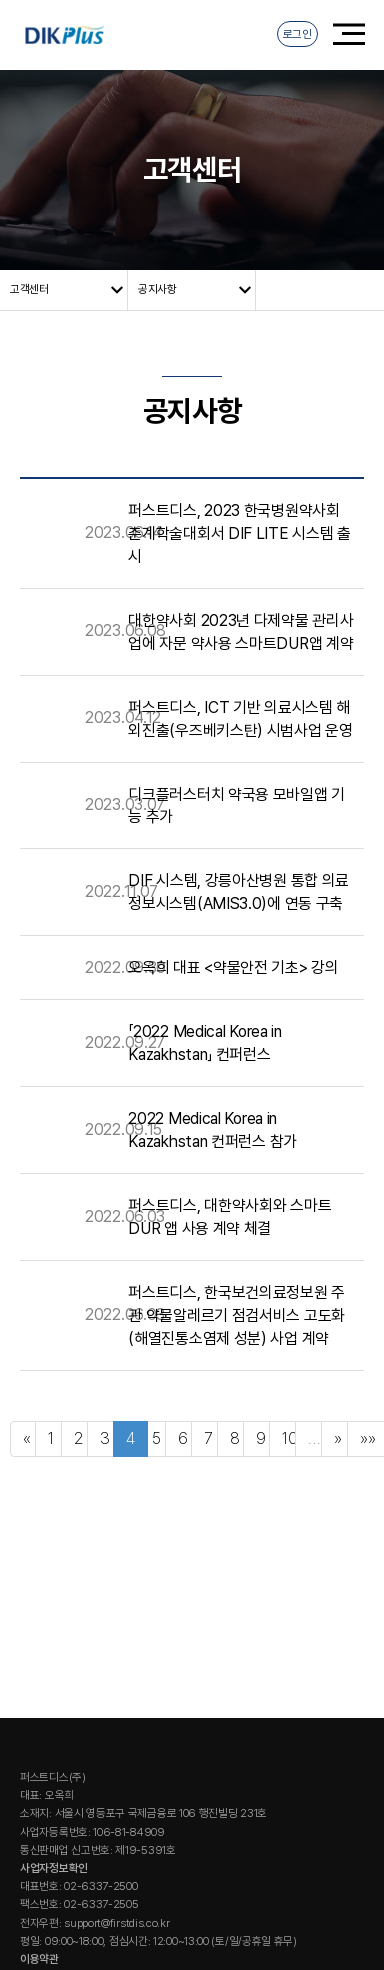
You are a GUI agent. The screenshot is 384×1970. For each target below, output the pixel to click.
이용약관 (39, 1959)
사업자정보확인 (54, 1868)
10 (289, 1438)
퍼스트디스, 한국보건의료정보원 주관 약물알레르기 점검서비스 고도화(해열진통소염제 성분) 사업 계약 (236, 1314)
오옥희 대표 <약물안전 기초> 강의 (233, 967)
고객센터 (29, 289)
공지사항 (157, 289)
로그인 (297, 34)
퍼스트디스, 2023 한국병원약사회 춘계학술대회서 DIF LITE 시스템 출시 (239, 532)
